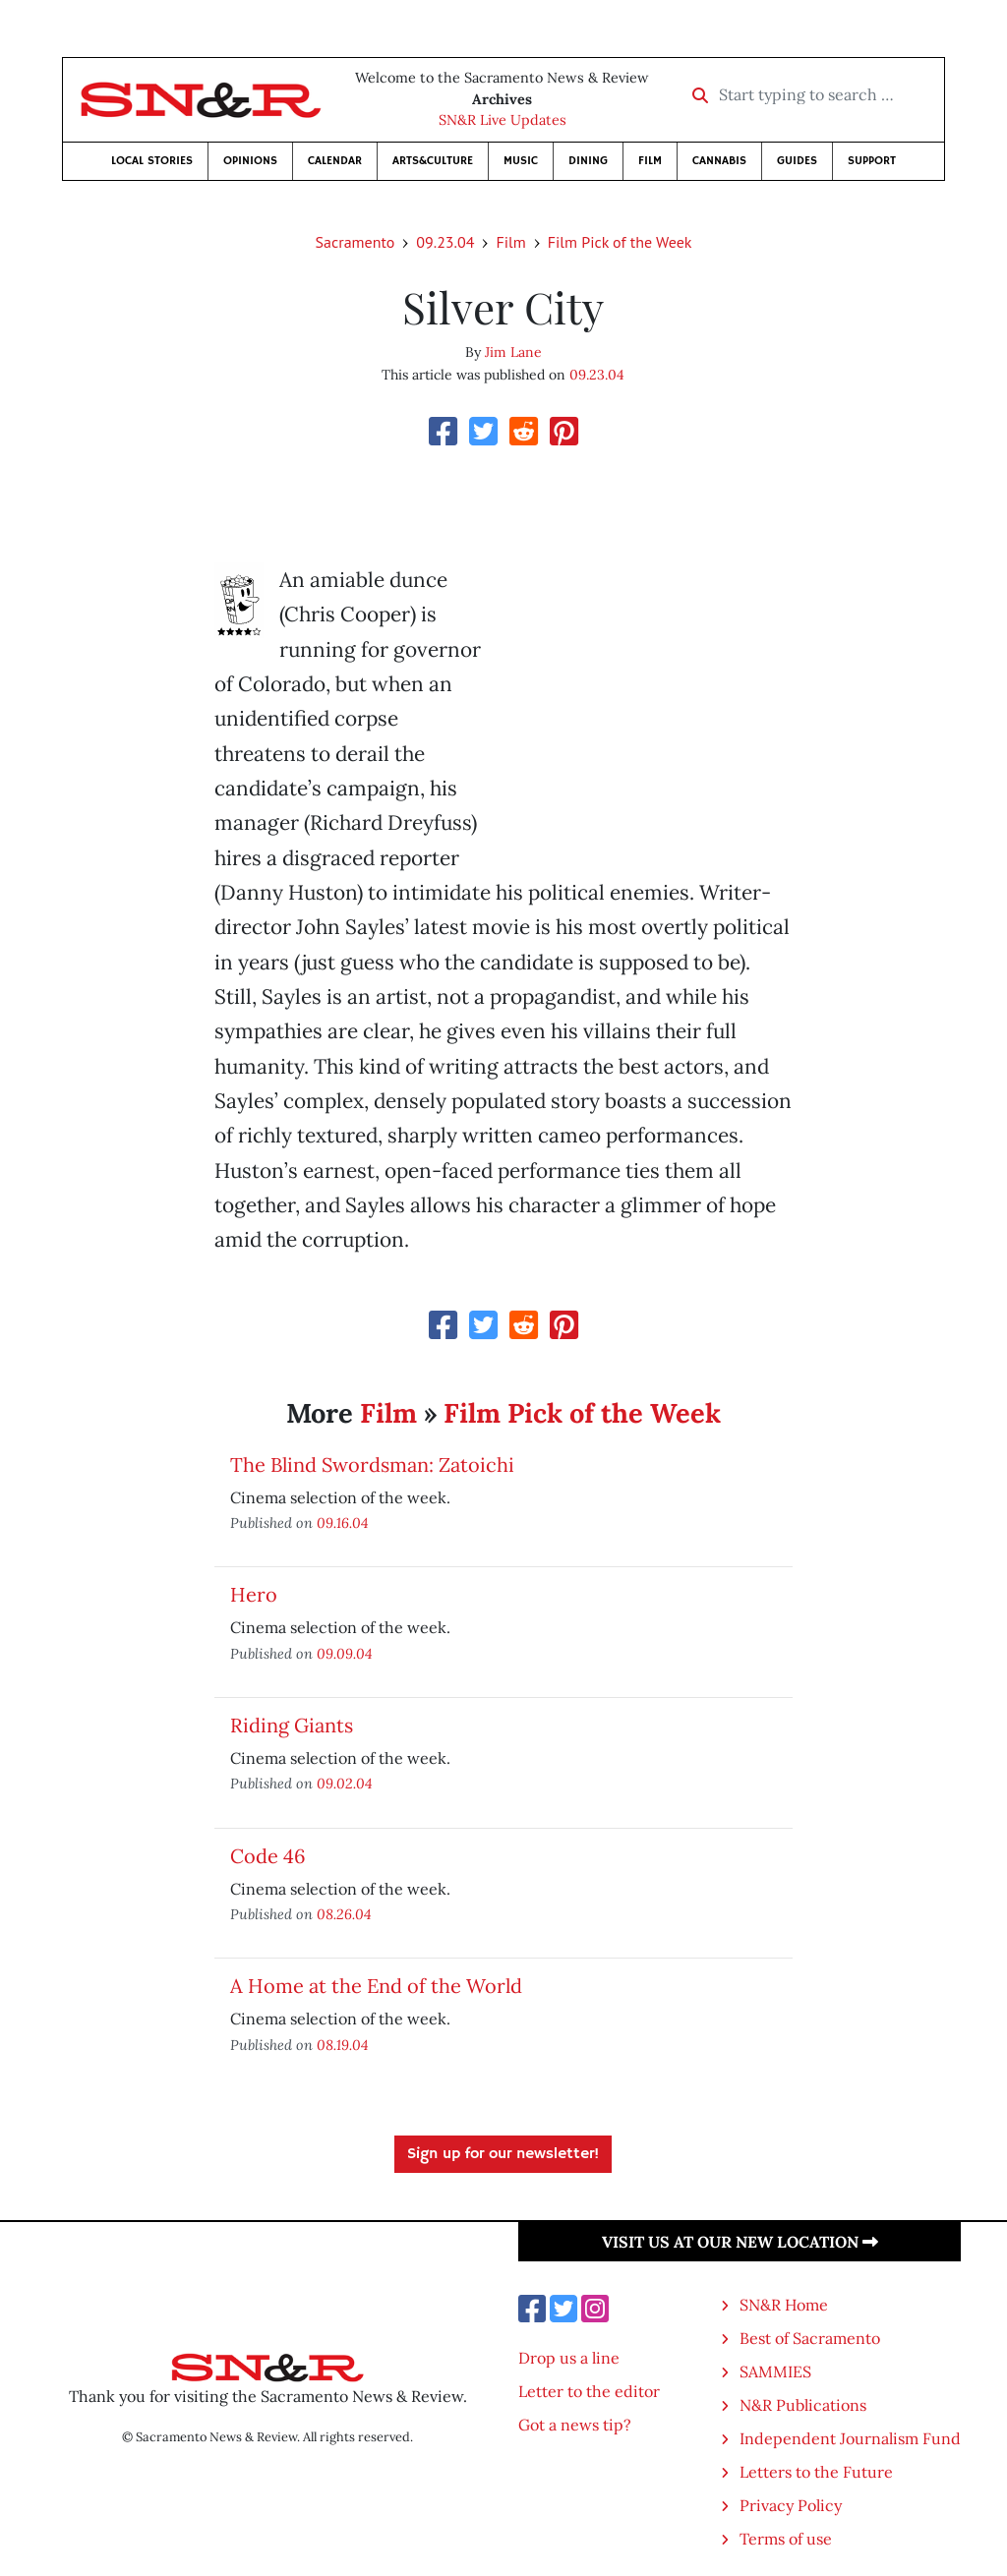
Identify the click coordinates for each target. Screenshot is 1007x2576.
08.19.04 (343, 2044)
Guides (797, 160)
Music (521, 160)
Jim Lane (513, 352)
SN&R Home (784, 2304)
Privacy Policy (791, 2505)
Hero (253, 1594)
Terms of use (786, 2538)
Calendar (335, 160)
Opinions (250, 160)
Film (650, 160)
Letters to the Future (816, 2472)
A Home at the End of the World (376, 1985)
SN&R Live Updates (502, 120)
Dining (588, 160)
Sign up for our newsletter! (503, 2154)
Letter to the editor (589, 2391)
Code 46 (268, 1856)
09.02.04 (345, 1783)
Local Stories (152, 160)
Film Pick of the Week (620, 242)
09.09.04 (345, 1653)
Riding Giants (291, 1725)
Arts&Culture (432, 160)
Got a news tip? (574, 2424)
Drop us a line (569, 2358)
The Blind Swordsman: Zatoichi (372, 1464)
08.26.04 (344, 1913)
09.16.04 (343, 1522)
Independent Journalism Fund (850, 2438)
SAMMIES (775, 2371)
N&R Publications (803, 2405)
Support (872, 160)
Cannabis (719, 160)
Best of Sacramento (810, 2338)
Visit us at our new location (740, 2242)
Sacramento (355, 242)
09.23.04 (445, 242)
